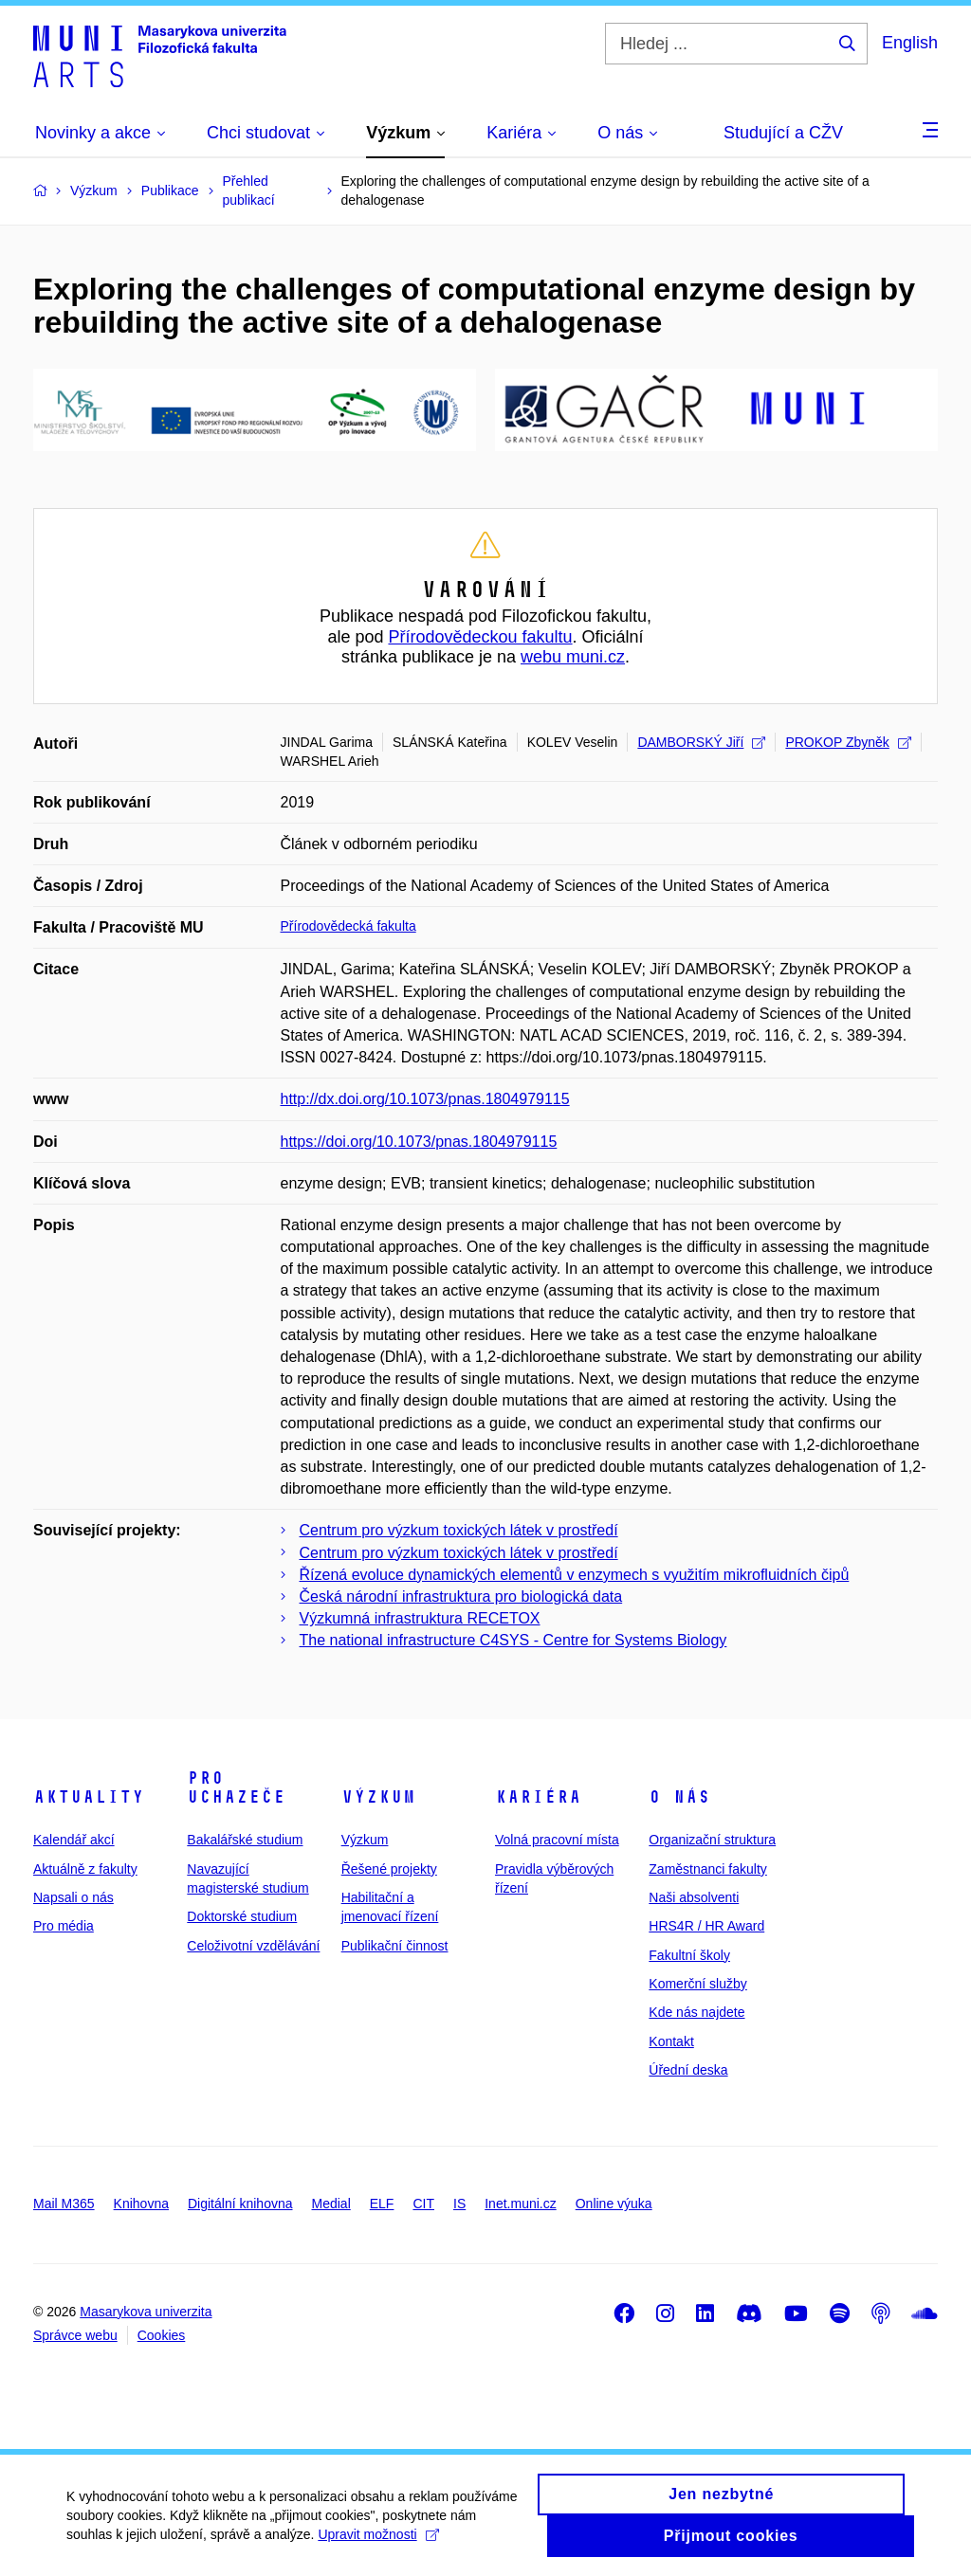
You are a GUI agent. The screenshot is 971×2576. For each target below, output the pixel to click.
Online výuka (614, 2203)
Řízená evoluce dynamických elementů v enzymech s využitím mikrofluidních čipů (575, 1575)
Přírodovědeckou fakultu (480, 636)
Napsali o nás (73, 1897)
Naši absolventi (694, 1897)
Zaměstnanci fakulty (708, 1869)
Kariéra (538, 1797)
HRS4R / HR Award (706, 1925)
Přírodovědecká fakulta (348, 926)
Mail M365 (64, 2203)
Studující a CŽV (783, 132)
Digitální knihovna (240, 2203)
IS (459, 2203)
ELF (382, 2203)
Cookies (161, 2335)
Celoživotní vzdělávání (253, 1945)
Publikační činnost (395, 1945)
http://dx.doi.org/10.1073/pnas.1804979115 (425, 1099)
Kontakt (671, 2041)
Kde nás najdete (696, 2012)
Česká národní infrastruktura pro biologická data (461, 1596)
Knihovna (141, 2203)
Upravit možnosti (378, 2545)
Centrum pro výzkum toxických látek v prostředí (459, 1530)
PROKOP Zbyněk (847, 742)
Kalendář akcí (74, 1839)
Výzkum (378, 1797)
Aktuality (88, 1797)
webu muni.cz (573, 656)
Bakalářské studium (244, 1839)
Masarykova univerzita (145, 2311)
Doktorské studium (242, 1916)
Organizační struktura (712, 1839)
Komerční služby (697, 1983)
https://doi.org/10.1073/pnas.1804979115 (419, 1142)
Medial (331, 2203)
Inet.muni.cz (520, 2203)
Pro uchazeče (236, 1787)
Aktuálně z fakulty (85, 1869)
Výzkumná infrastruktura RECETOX (420, 1618)
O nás (679, 1797)
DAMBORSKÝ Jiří (701, 742)
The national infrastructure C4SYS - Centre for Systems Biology (513, 1640)
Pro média (63, 1925)
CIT (423, 2203)
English (910, 42)
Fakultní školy (689, 1955)
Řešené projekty (389, 1869)
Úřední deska (688, 2069)
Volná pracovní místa (557, 1839)
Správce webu (75, 2335)
